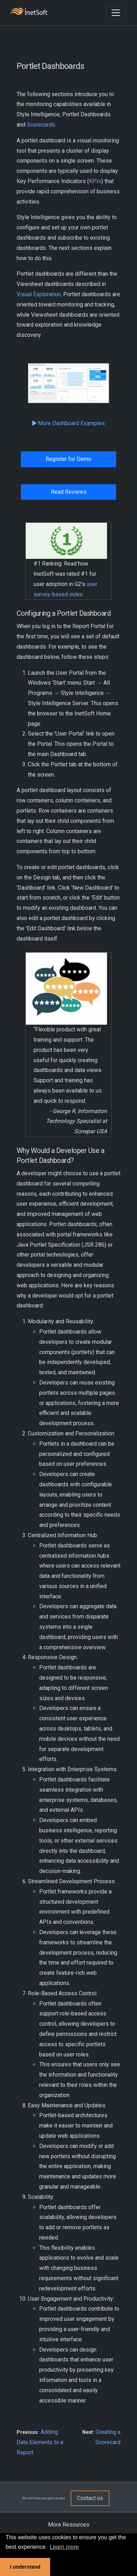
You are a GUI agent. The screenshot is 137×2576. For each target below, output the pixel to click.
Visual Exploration (39, 294)
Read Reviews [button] (69, 491)
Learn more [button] (64, 2547)
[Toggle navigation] (116, 13)
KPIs (95, 181)
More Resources (68, 2524)
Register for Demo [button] (68, 459)
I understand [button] (25, 2567)
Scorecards (41, 124)
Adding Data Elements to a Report (40, 2442)
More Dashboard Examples (68, 423)
